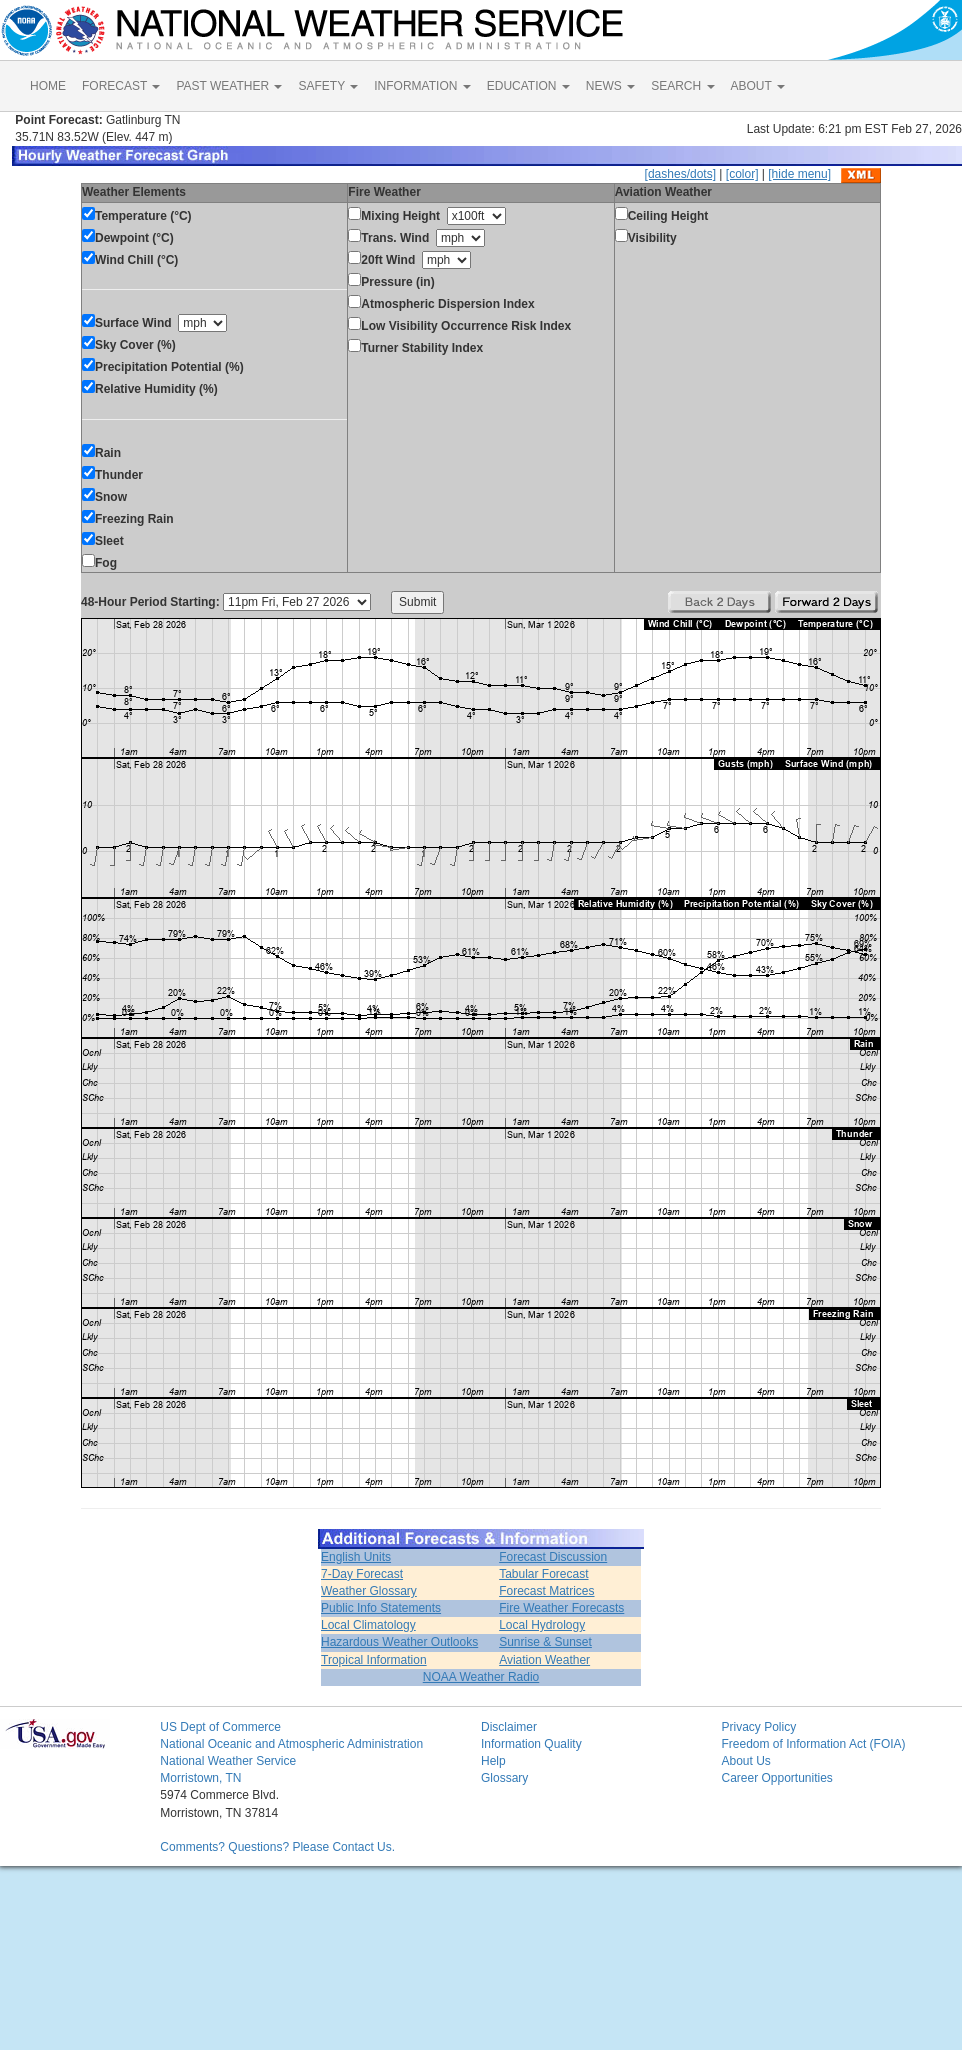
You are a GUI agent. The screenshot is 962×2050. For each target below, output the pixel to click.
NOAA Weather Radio (481, 1677)
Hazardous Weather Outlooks (399, 1642)
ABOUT (758, 86)
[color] (742, 174)
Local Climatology (368, 1625)
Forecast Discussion (553, 1557)
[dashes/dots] (680, 174)
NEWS (610, 86)
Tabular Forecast (543, 1574)
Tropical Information (374, 1660)
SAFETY (328, 86)
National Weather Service (228, 1761)
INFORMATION (422, 86)
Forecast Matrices (546, 1591)
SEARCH (682, 86)
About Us (745, 1761)
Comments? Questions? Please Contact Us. (277, 1847)
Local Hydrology (542, 1625)
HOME (48, 86)
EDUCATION (528, 86)
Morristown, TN (200, 1778)
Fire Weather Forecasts (561, 1608)
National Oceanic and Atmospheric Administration (291, 1744)
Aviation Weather (544, 1660)
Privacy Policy (758, 1727)
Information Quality (531, 1744)
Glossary (504, 1778)
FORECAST (121, 86)
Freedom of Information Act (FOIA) (813, 1744)
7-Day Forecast (362, 1574)
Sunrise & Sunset (545, 1642)
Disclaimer (509, 1727)
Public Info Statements (381, 1608)
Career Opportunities (776, 1778)
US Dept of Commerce (220, 1727)
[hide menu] (799, 174)
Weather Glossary (369, 1591)
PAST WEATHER (229, 86)
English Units (356, 1557)
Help (493, 1761)
